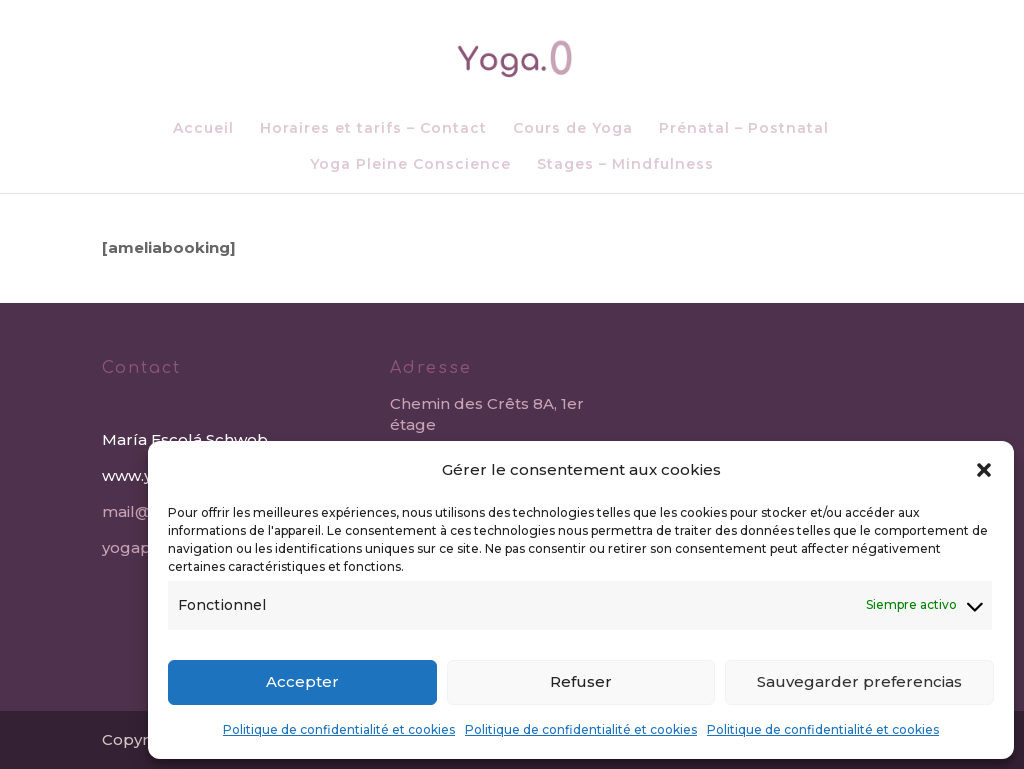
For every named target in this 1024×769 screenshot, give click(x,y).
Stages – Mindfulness (625, 165)
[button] (984, 470)
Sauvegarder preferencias (859, 681)
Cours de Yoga (573, 129)
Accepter (302, 681)
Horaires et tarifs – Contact (373, 129)
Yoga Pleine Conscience (410, 165)
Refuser (581, 681)
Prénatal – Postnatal (744, 129)
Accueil (203, 129)
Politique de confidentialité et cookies (339, 729)
